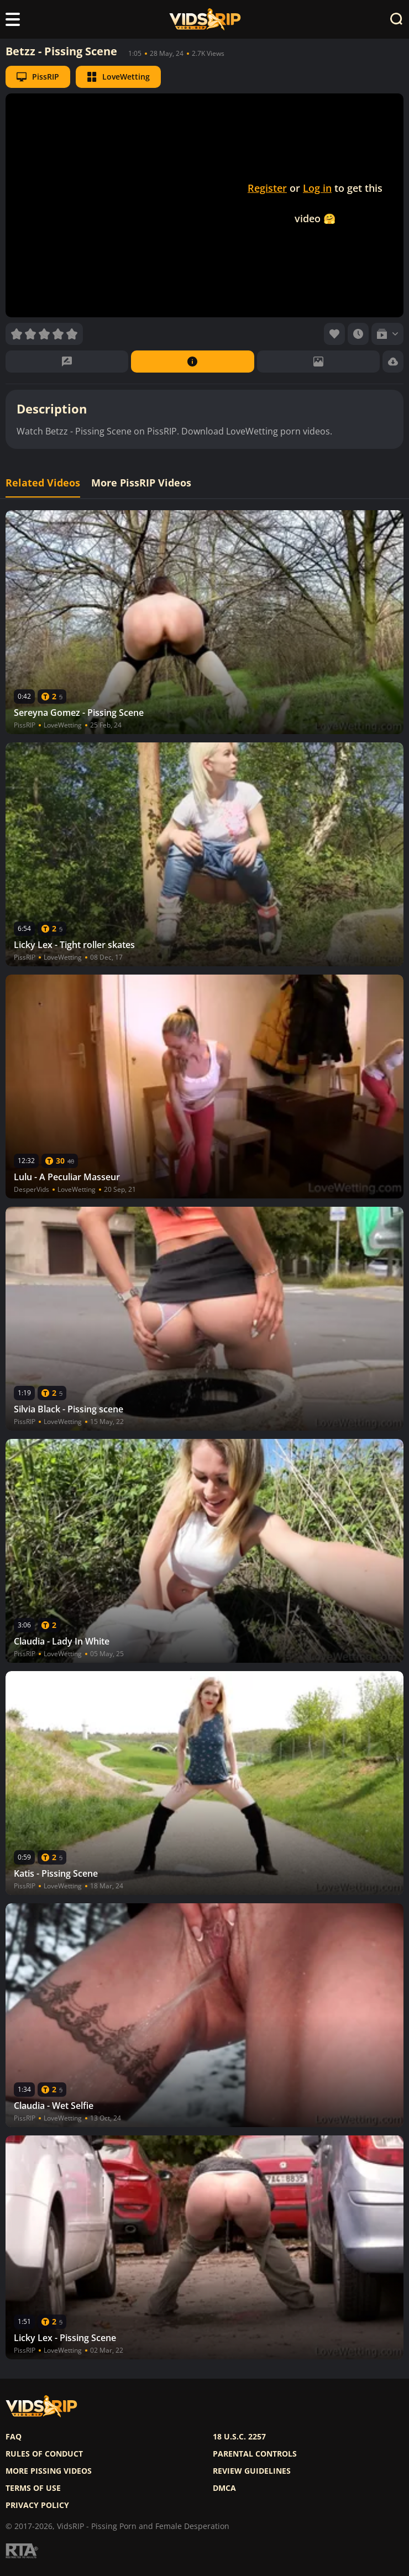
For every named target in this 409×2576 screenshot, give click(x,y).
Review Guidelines (252, 2471)
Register (267, 188)
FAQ (14, 2437)
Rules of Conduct (44, 2454)
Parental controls (255, 2454)
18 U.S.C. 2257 (239, 2437)
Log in (317, 188)
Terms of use (33, 2488)
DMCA (224, 2488)
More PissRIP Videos (141, 483)
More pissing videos (49, 2471)
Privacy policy (37, 2505)
